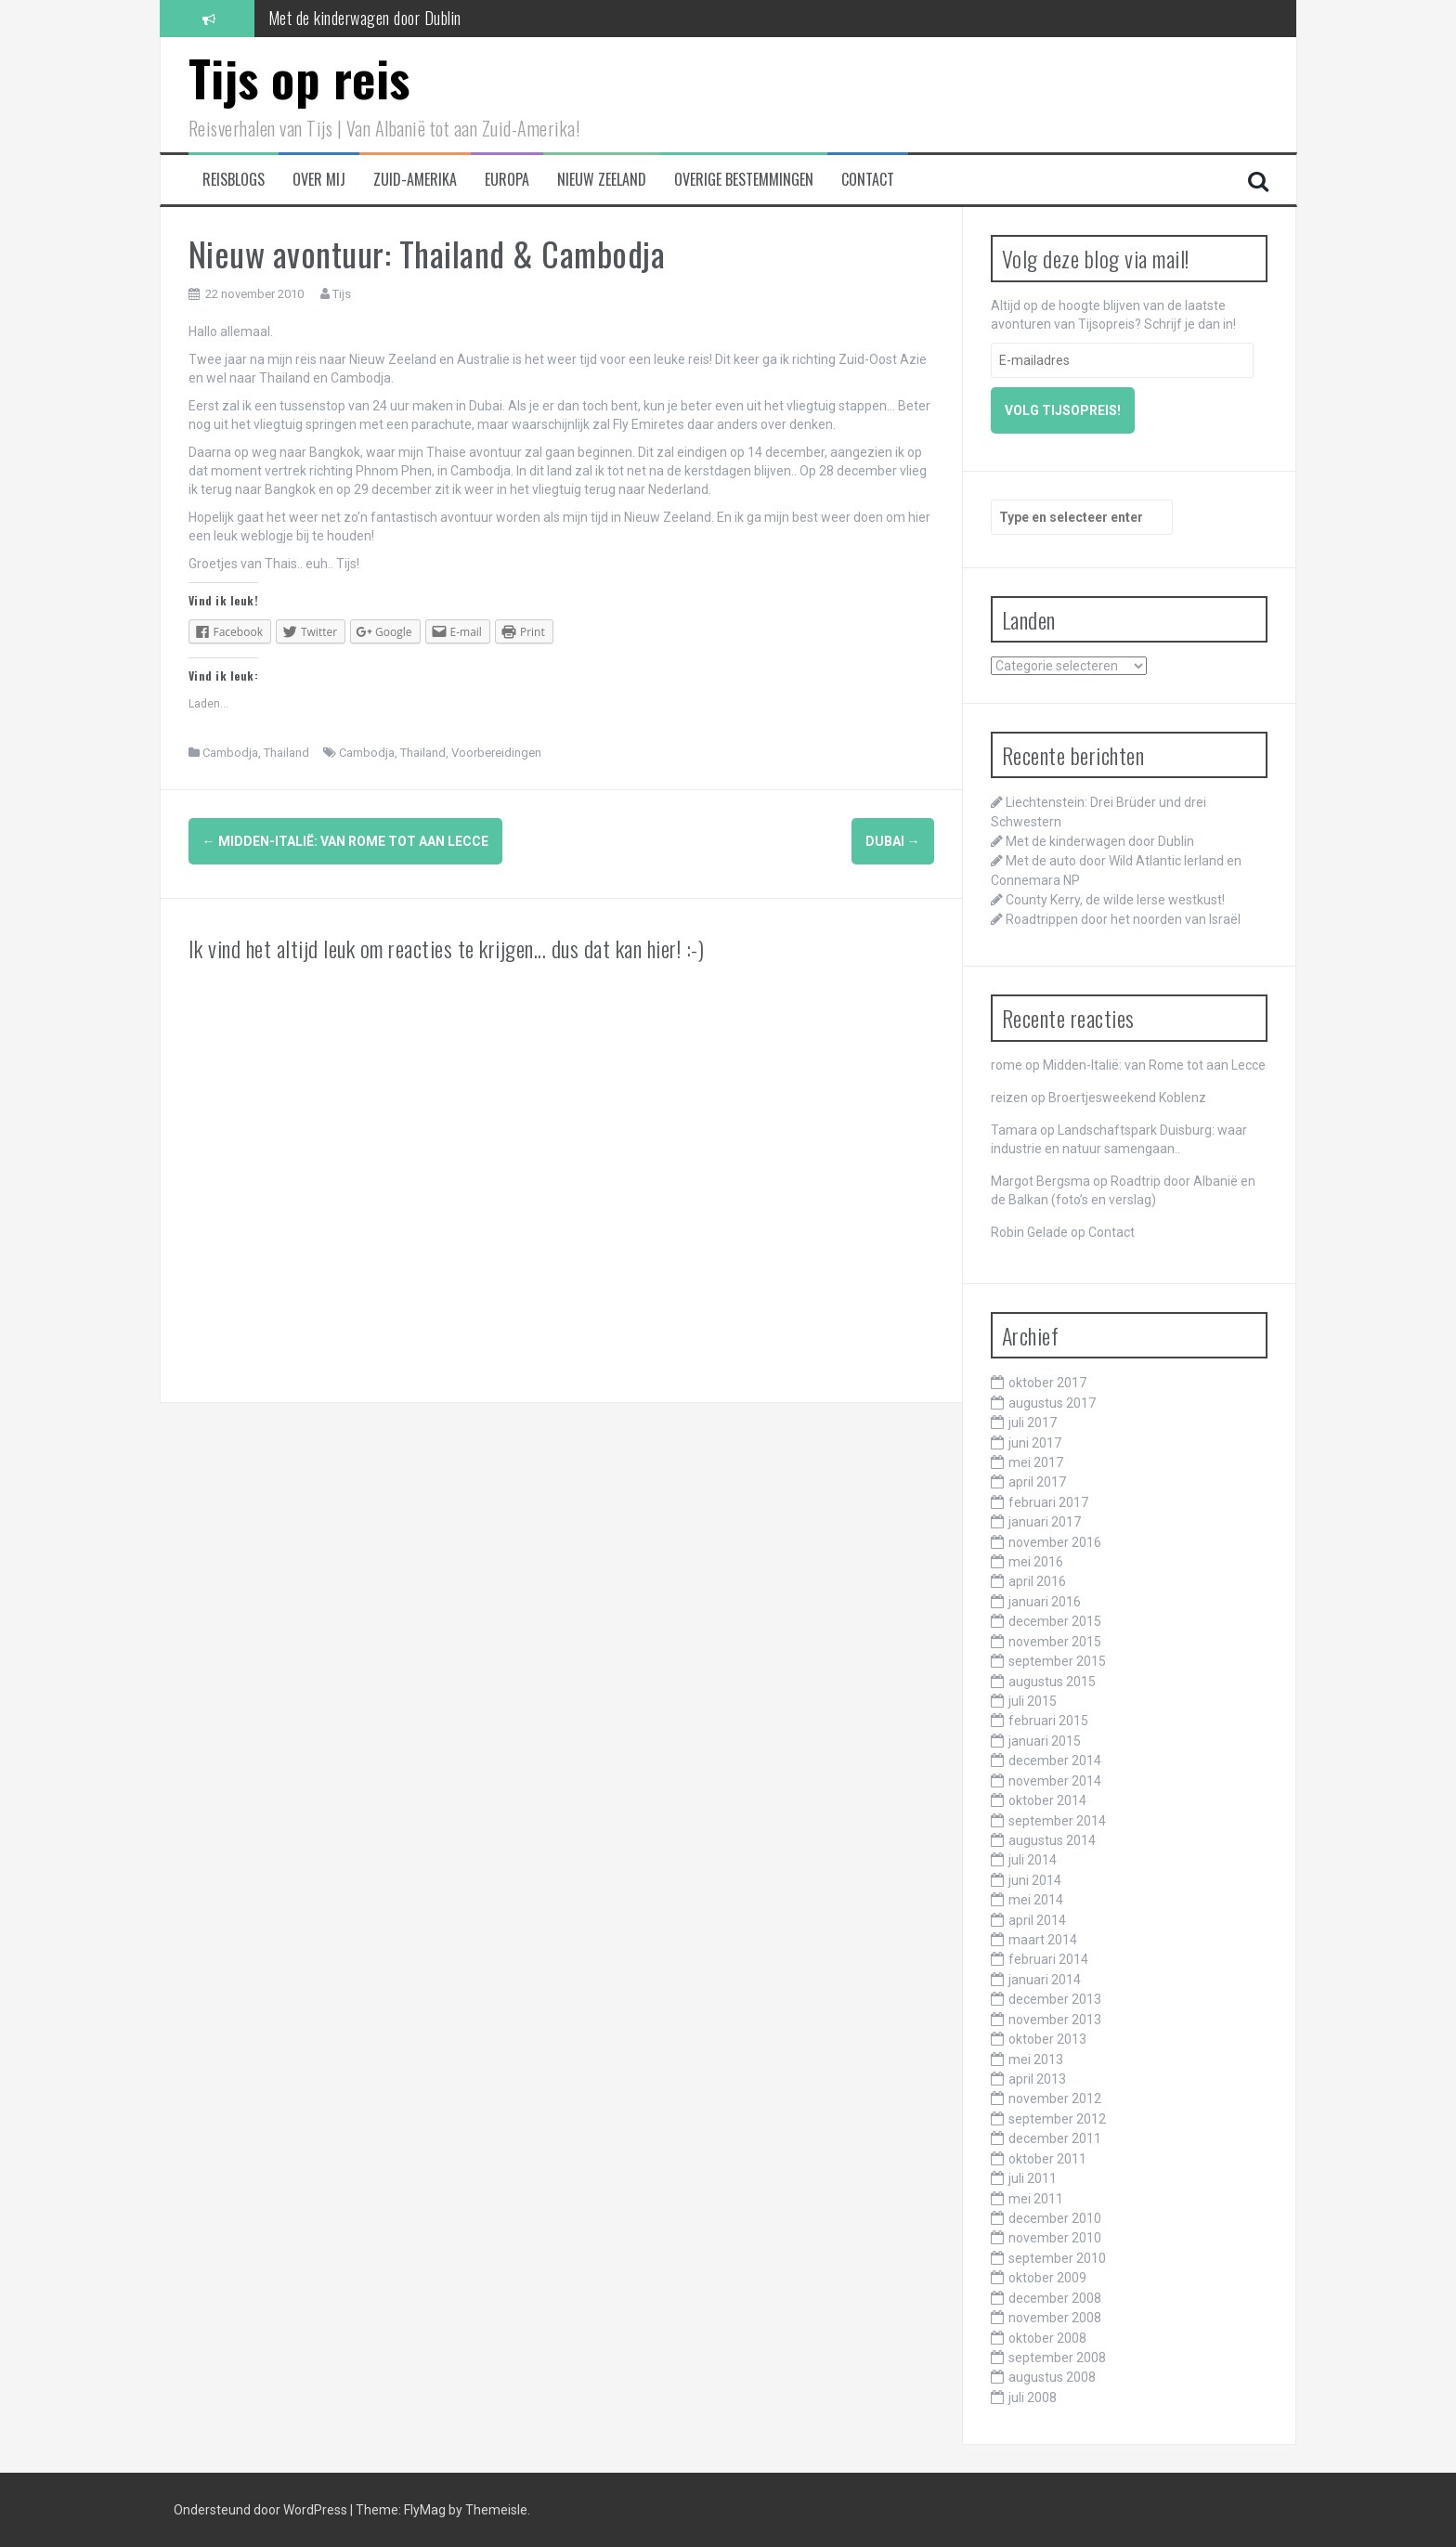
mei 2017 (1035, 1462)
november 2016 (1054, 1542)
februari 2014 (1048, 1959)
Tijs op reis (299, 77)
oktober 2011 (1047, 2158)
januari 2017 (1044, 1521)
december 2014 (1054, 1760)
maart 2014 (1042, 1939)
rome (1006, 1065)
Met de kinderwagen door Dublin (365, 18)
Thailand (286, 753)
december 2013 (1054, 1999)
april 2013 (1037, 2079)
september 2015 (1057, 1661)
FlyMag (425, 2509)
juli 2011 (1032, 2178)
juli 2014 (1032, 1859)
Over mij (318, 179)
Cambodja (230, 753)
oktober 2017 (1047, 1382)
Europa (507, 179)
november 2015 (1054, 1641)
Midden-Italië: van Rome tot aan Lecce (345, 841)
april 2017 (1037, 1482)
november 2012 (1054, 2098)
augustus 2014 (1052, 1840)
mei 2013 (1035, 2059)
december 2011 (1054, 2138)
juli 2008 (1032, 2397)
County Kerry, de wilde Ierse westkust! (1115, 899)
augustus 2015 (1052, 1681)
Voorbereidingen (496, 753)
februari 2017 (1048, 1502)
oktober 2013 (1047, 2039)
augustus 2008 (1052, 2377)
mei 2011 (1035, 2198)
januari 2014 (1044, 1979)
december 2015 (1054, 1621)
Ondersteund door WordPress (262, 2509)
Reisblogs (233, 179)
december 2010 (1054, 2218)
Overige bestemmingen (743, 179)
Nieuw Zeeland (601, 179)
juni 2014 (1034, 1880)
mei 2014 (1035, 1899)
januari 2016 (1044, 1601)
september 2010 (1057, 2258)
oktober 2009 (1047, 2277)
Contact (867, 179)
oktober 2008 (1047, 2338)
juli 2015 (1032, 1701)
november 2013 (1054, 2019)
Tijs (341, 294)
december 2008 (1054, 2298)
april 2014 (1037, 1920)
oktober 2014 (1047, 1800)
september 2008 (1057, 2357)
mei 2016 (1035, 1561)
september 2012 (1057, 2119)
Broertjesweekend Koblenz (1127, 1097)
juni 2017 (1034, 1443)
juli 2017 (1032, 1422)
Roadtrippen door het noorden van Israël (1123, 919)
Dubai (892, 841)
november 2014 (1054, 1781)
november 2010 (1054, 2237)
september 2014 (1057, 1820)
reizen (1009, 1097)
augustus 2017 (1052, 1403)
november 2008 (1054, 2317)
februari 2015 (1048, 1720)
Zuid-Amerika (415, 179)
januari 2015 (1044, 1741)
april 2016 (1037, 1581)
